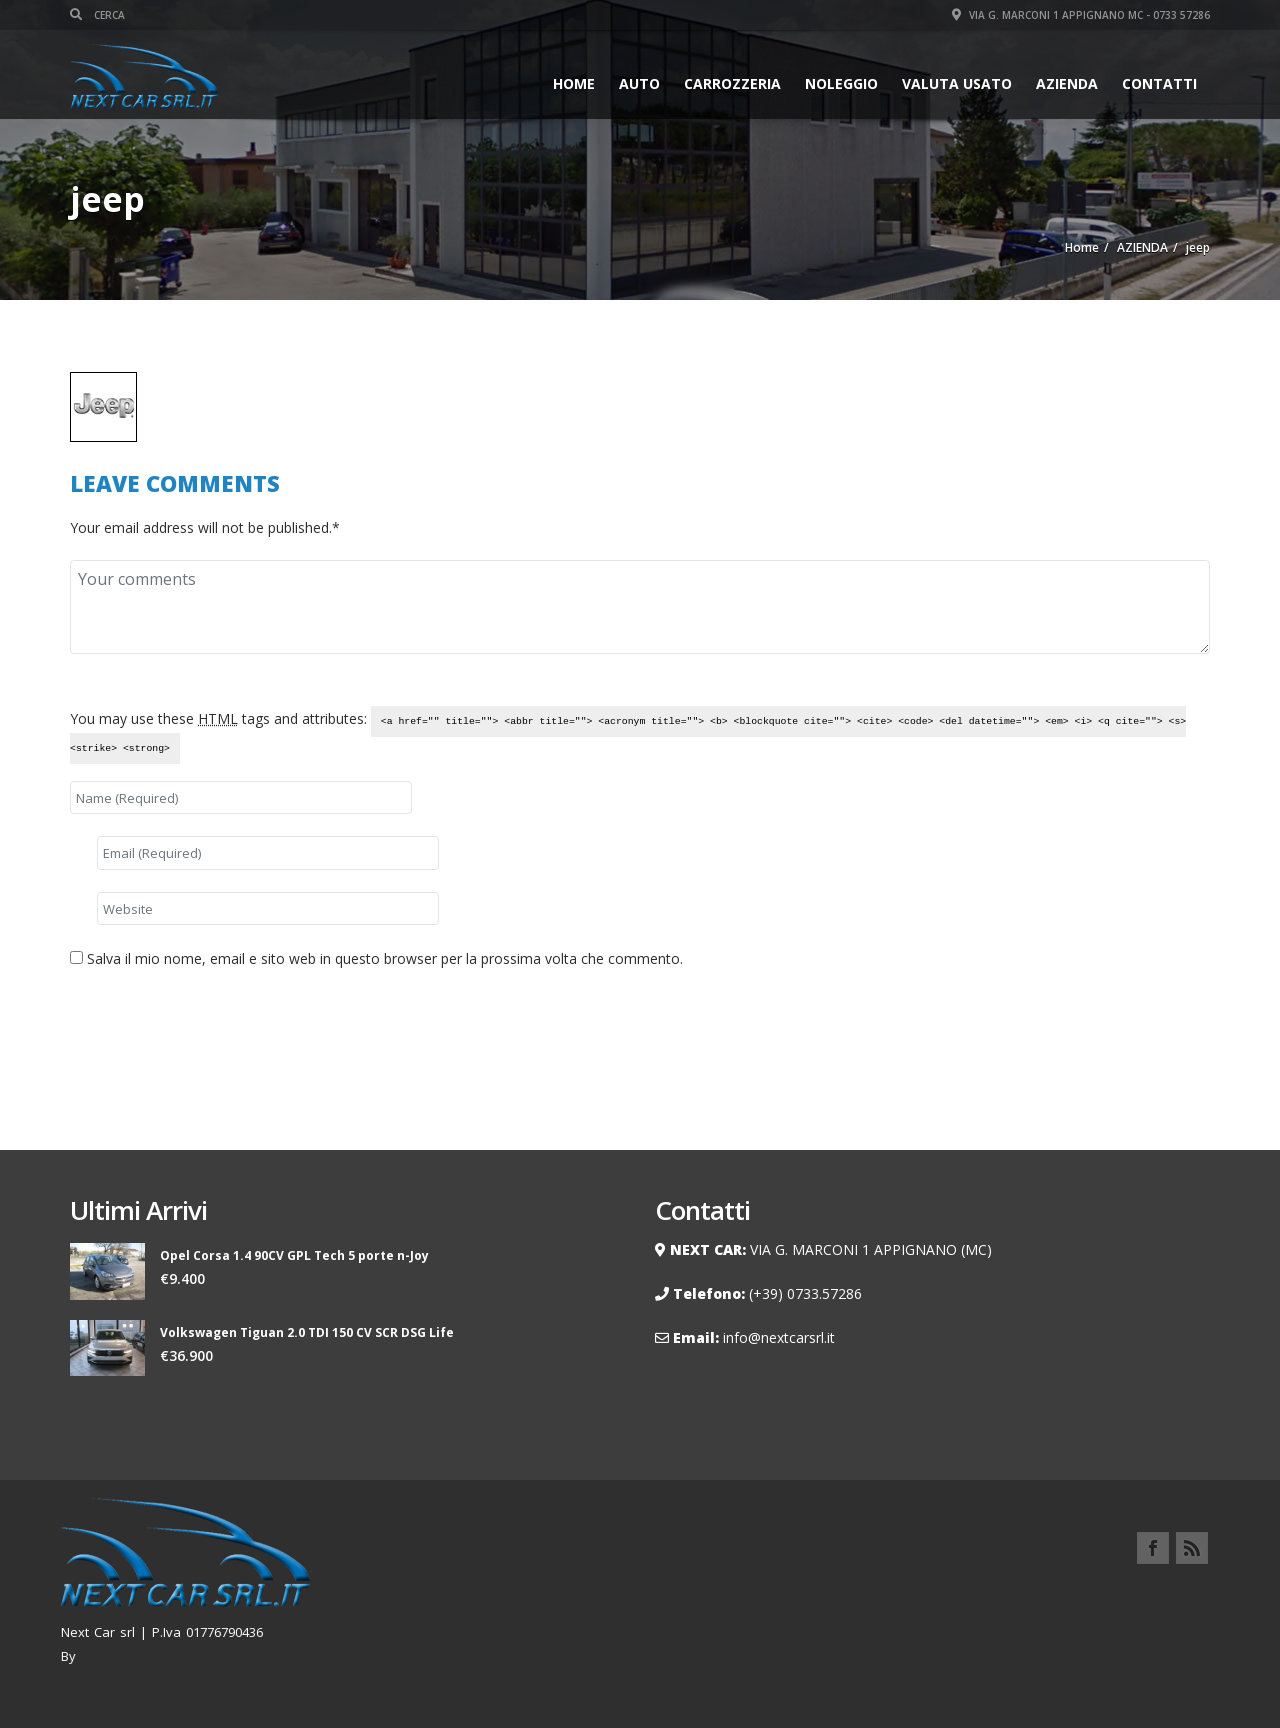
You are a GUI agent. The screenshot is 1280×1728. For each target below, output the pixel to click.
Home (574, 83)
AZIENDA (1067, 83)
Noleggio (841, 83)
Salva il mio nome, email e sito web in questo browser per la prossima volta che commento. (385, 958)
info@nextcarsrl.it (779, 1337)
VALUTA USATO (957, 83)
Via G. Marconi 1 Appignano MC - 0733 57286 (1081, 15)
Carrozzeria (732, 83)
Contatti (1159, 83)
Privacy (1183, 1594)
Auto (639, 83)
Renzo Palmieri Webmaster (165, 1656)
